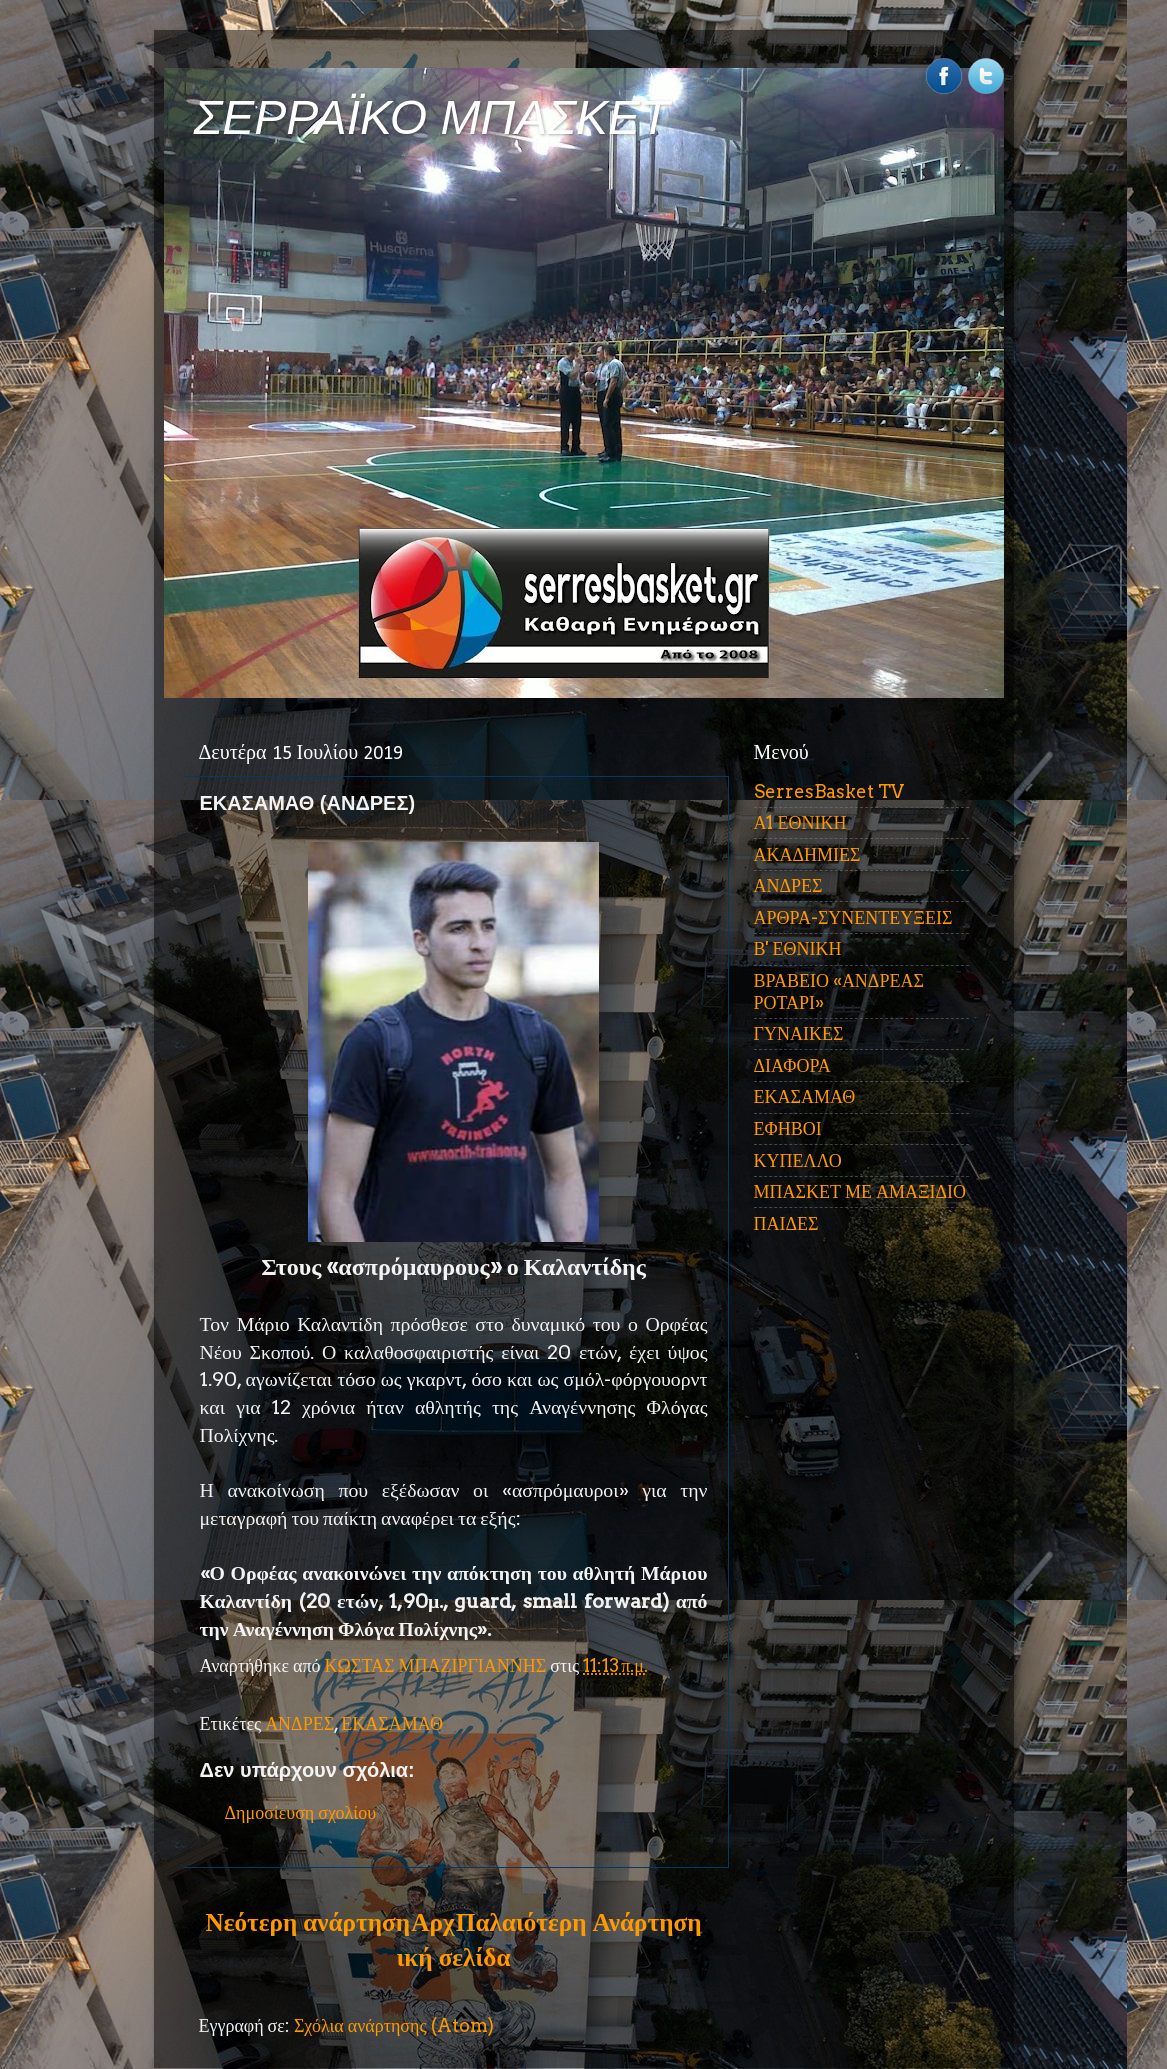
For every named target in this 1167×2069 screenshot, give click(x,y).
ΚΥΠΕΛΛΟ (798, 1160)
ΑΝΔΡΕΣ (299, 1723)
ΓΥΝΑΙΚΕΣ (799, 1033)
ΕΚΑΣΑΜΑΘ (392, 1723)
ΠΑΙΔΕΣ (786, 1223)
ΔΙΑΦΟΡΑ (792, 1065)
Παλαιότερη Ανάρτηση (579, 1922)
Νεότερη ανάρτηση (308, 1922)
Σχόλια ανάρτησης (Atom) (394, 2025)
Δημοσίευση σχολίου (301, 1812)
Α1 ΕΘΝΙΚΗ (800, 822)
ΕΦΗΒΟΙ (788, 1128)
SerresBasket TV (829, 791)
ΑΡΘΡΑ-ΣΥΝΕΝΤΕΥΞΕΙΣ (853, 917)
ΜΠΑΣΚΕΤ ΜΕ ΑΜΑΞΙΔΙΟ (860, 1191)
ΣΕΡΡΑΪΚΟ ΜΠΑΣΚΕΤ (432, 117)
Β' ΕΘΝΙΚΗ (798, 948)
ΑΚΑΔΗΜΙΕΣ (807, 854)
